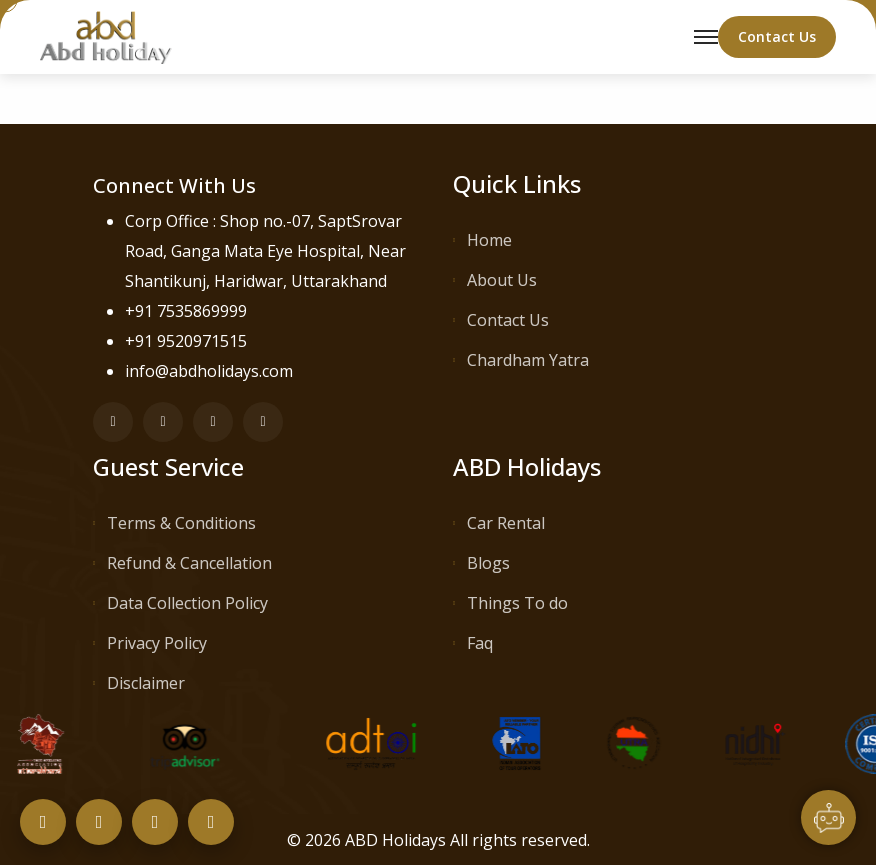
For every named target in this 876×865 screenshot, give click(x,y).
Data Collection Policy (187, 603)
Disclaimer (146, 683)
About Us (502, 280)
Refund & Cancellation (189, 563)
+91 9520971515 (186, 341)
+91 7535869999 (186, 311)
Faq (480, 643)
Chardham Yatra (528, 360)
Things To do (517, 603)
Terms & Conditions (181, 523)
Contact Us (508, 320)
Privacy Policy (157, 643)
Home (489, 240)
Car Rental (506, 523)
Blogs (488, 563)
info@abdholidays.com (209, 371)
